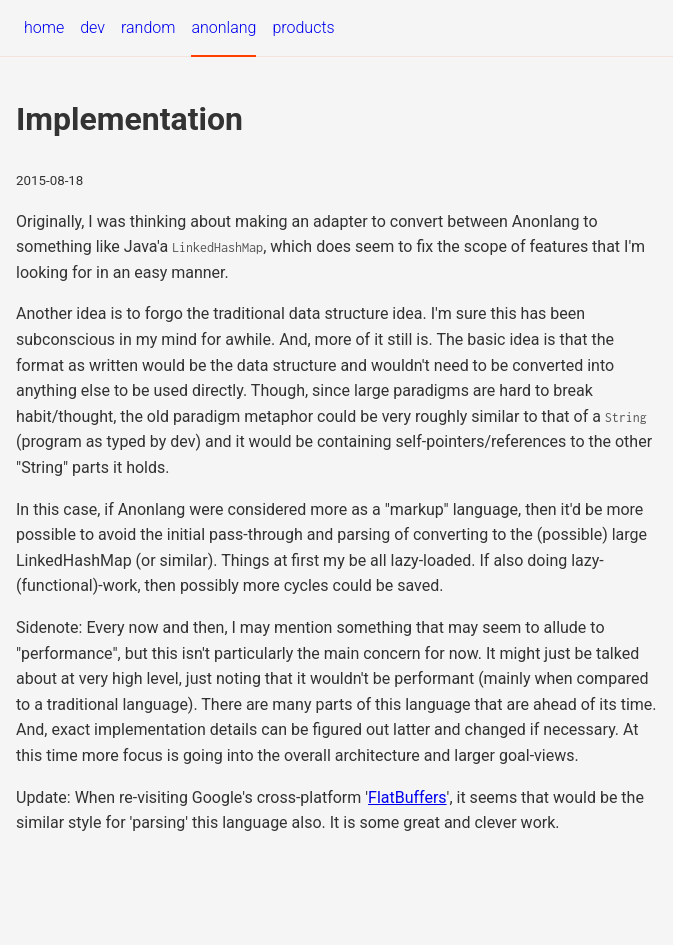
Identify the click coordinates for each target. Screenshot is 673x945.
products (303, 27)
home (44, 27)
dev (92, 27)
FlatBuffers (407, 797)
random (148, 27)
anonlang (223, 27)
